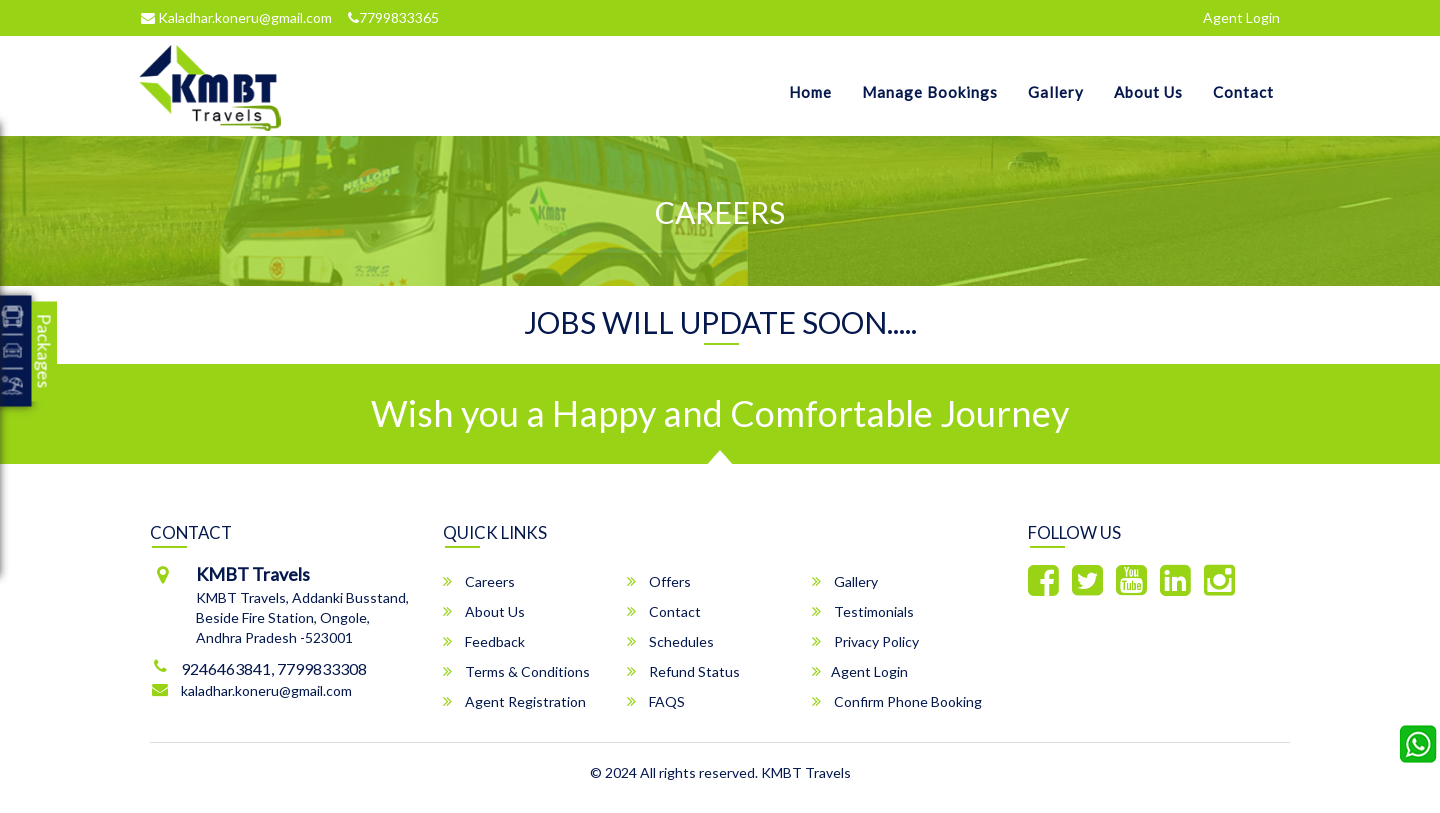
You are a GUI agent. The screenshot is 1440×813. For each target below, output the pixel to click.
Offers (659, 581)
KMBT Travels (806, 772)
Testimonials (863, 611)
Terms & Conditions (516, 671)
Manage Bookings (930, 92)
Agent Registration (514, 701)
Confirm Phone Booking (897, 701)
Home (810, 92)
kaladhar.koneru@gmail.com (266, 690)
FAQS (656, 701)
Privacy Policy (865, 641)
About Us (1148, 92)
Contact (1243, 92)
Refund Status (683, 671)
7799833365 (393, 17)
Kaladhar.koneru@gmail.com (236, 17)
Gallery (1056, 92)
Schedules (670, 641)
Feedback (484, 641)
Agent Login (1241, 17)
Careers (479, 581)
